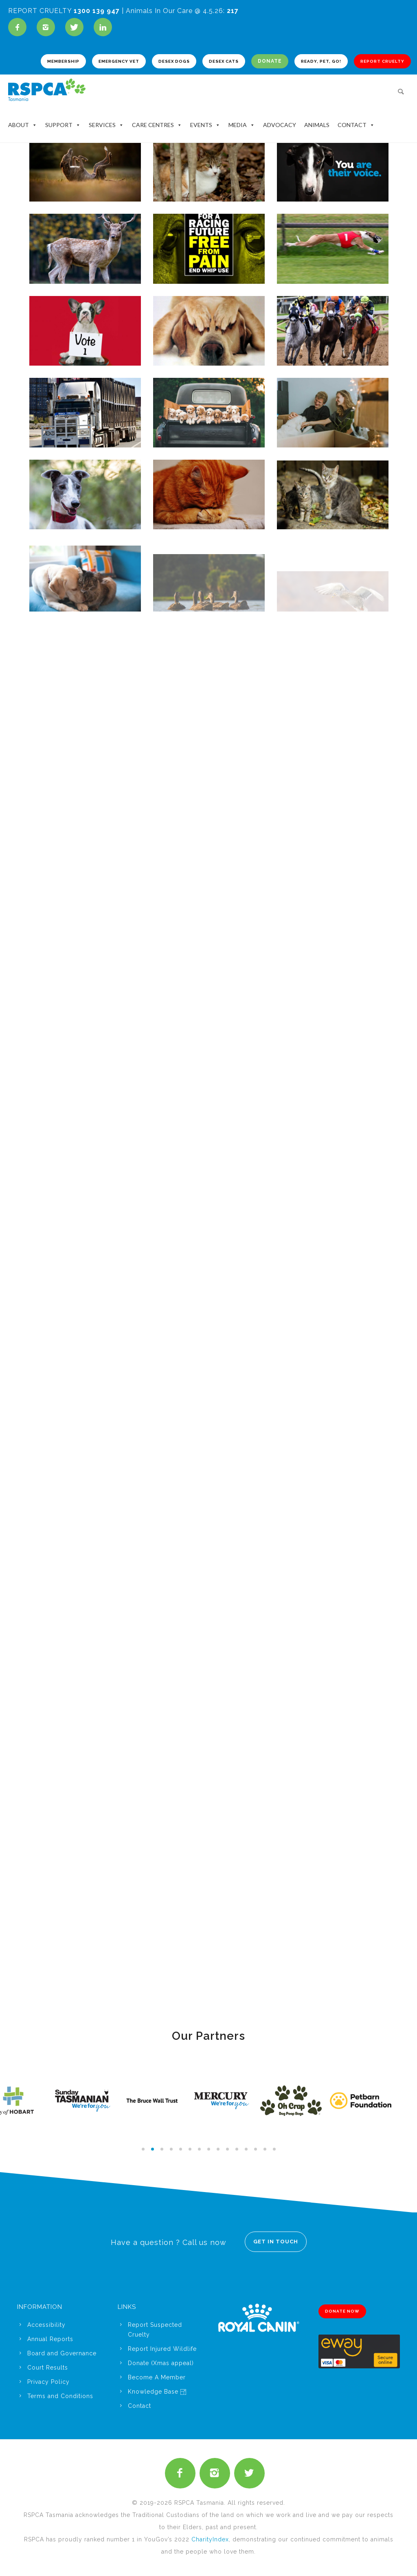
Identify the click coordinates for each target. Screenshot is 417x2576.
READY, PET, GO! (321, 61)
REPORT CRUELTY (382, 61)
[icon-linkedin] (103, 27)
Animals (316, 124)
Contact (356, 125)
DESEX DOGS (174, 61)
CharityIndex (210, 2539)
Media (241, 125)
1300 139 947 (97, 11)
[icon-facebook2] (182, 2473)
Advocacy (279, 124)
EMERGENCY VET (119, 61)
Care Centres (157, 125)
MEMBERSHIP (63, 61)
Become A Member (157, 2377)
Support (63, 125)
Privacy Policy (48, 2382)
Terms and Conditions (60, 2396)
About (22, 125)
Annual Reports (50, 2339)
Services (106, 125)
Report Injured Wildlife (162, 2349)
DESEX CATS (224, 61)
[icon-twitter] (76, 27)
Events (205, 125)
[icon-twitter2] (249, 2473)
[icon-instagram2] (48, 27)
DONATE (270, 61)
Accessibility (46, 2325)
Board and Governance (62, 2353)
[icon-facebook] (19, 27)
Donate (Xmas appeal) (161, 2363)
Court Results (47, 2367)
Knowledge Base (157, 2391)
